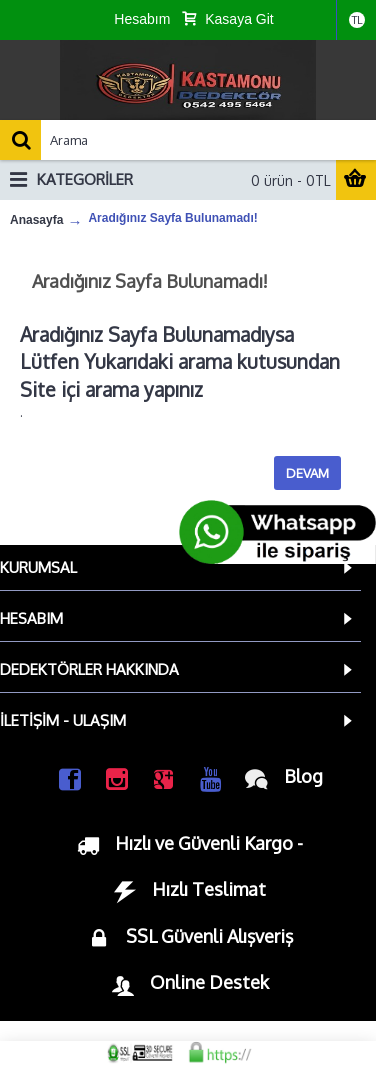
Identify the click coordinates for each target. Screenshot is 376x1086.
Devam (307, 473)
